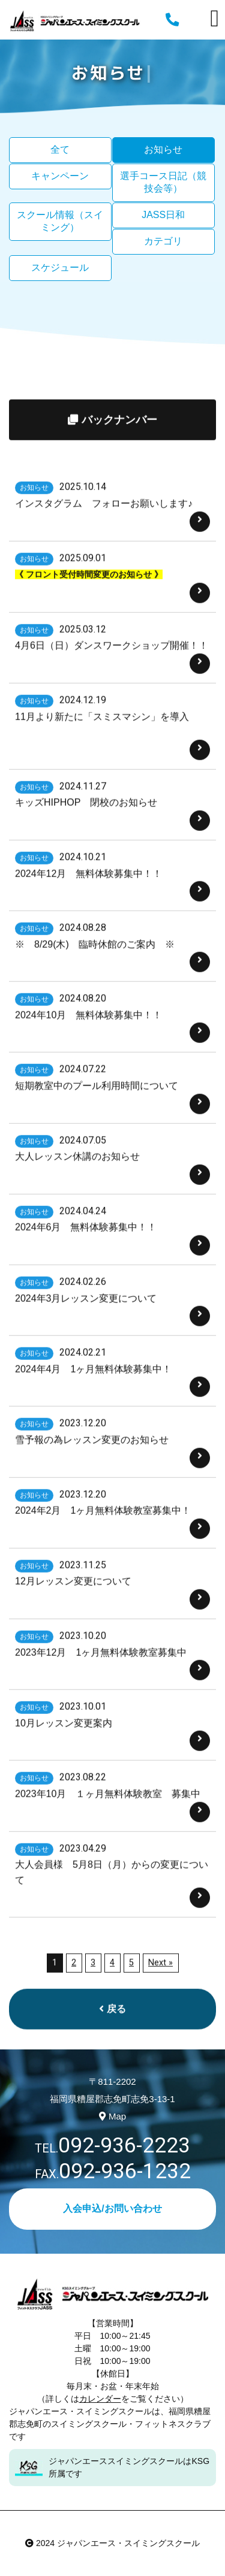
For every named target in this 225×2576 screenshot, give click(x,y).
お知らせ (163, 149)
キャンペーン (60, 176)
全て (60, 149)
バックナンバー (112, 462)
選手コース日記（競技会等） (163, 182)
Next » (160, 2005)
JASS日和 (163, 215)
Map (112, 2116)
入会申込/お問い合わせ (112, 2208)
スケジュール (60, 267)
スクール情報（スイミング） (60, 221)
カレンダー (100, 2398)
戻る (112, 2051)
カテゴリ (163, 241)
